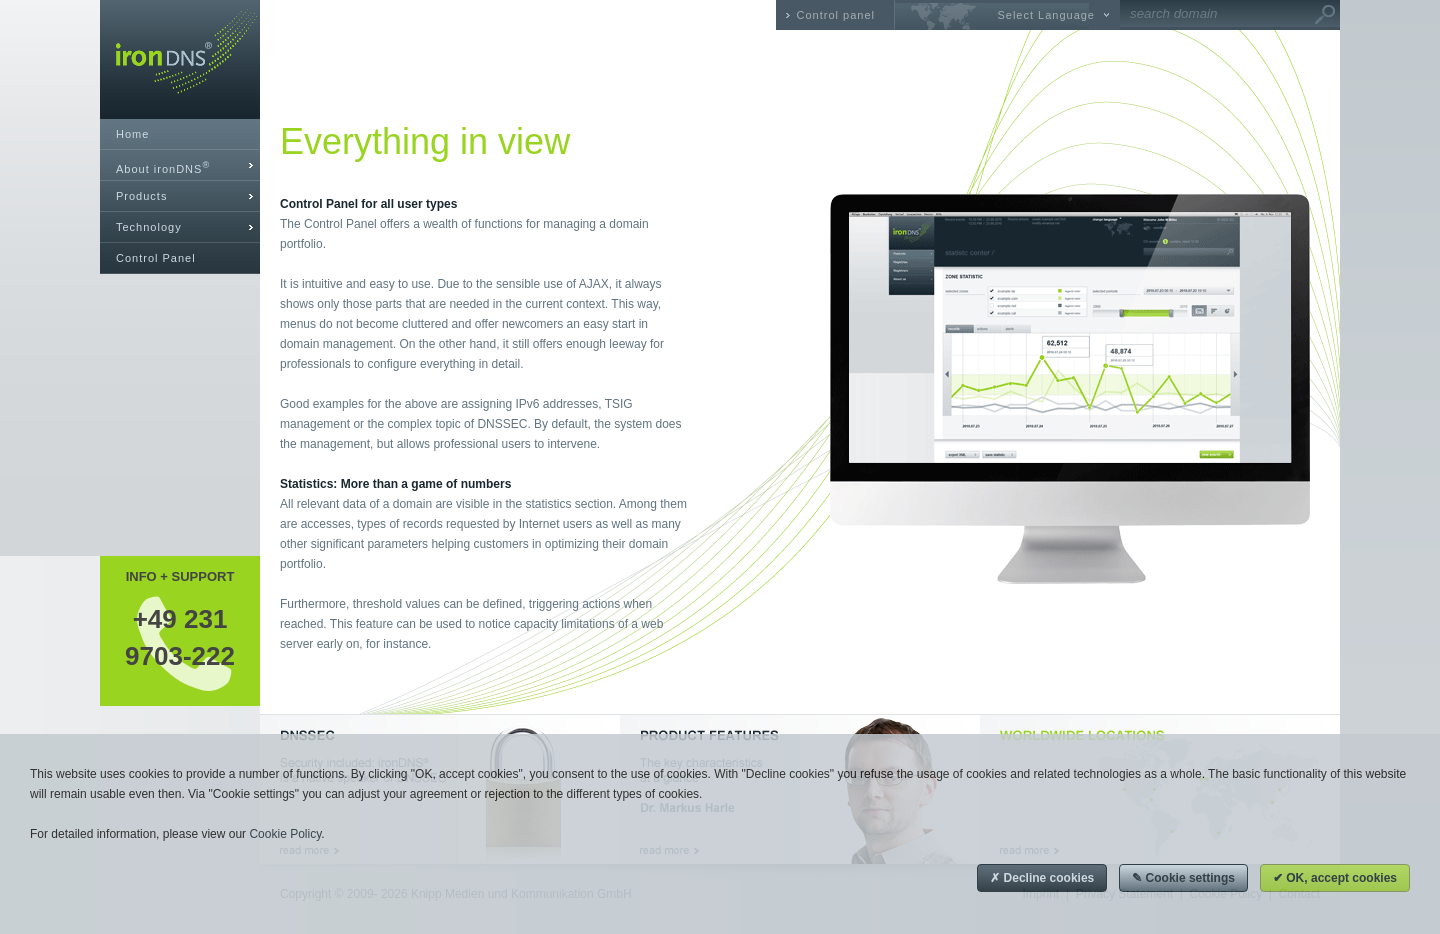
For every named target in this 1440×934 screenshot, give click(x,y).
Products (141, 196)
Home (132, 134)
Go (1325, 15)
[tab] (180, 165)
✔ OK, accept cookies (1335, 878)
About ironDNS (163, 167)
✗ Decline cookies (1042, 878)
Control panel (836, 15)
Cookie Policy (285, 834)
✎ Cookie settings (1183, 878)
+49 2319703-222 (180, 637)
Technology (149, 227)
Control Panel (156, 258)
